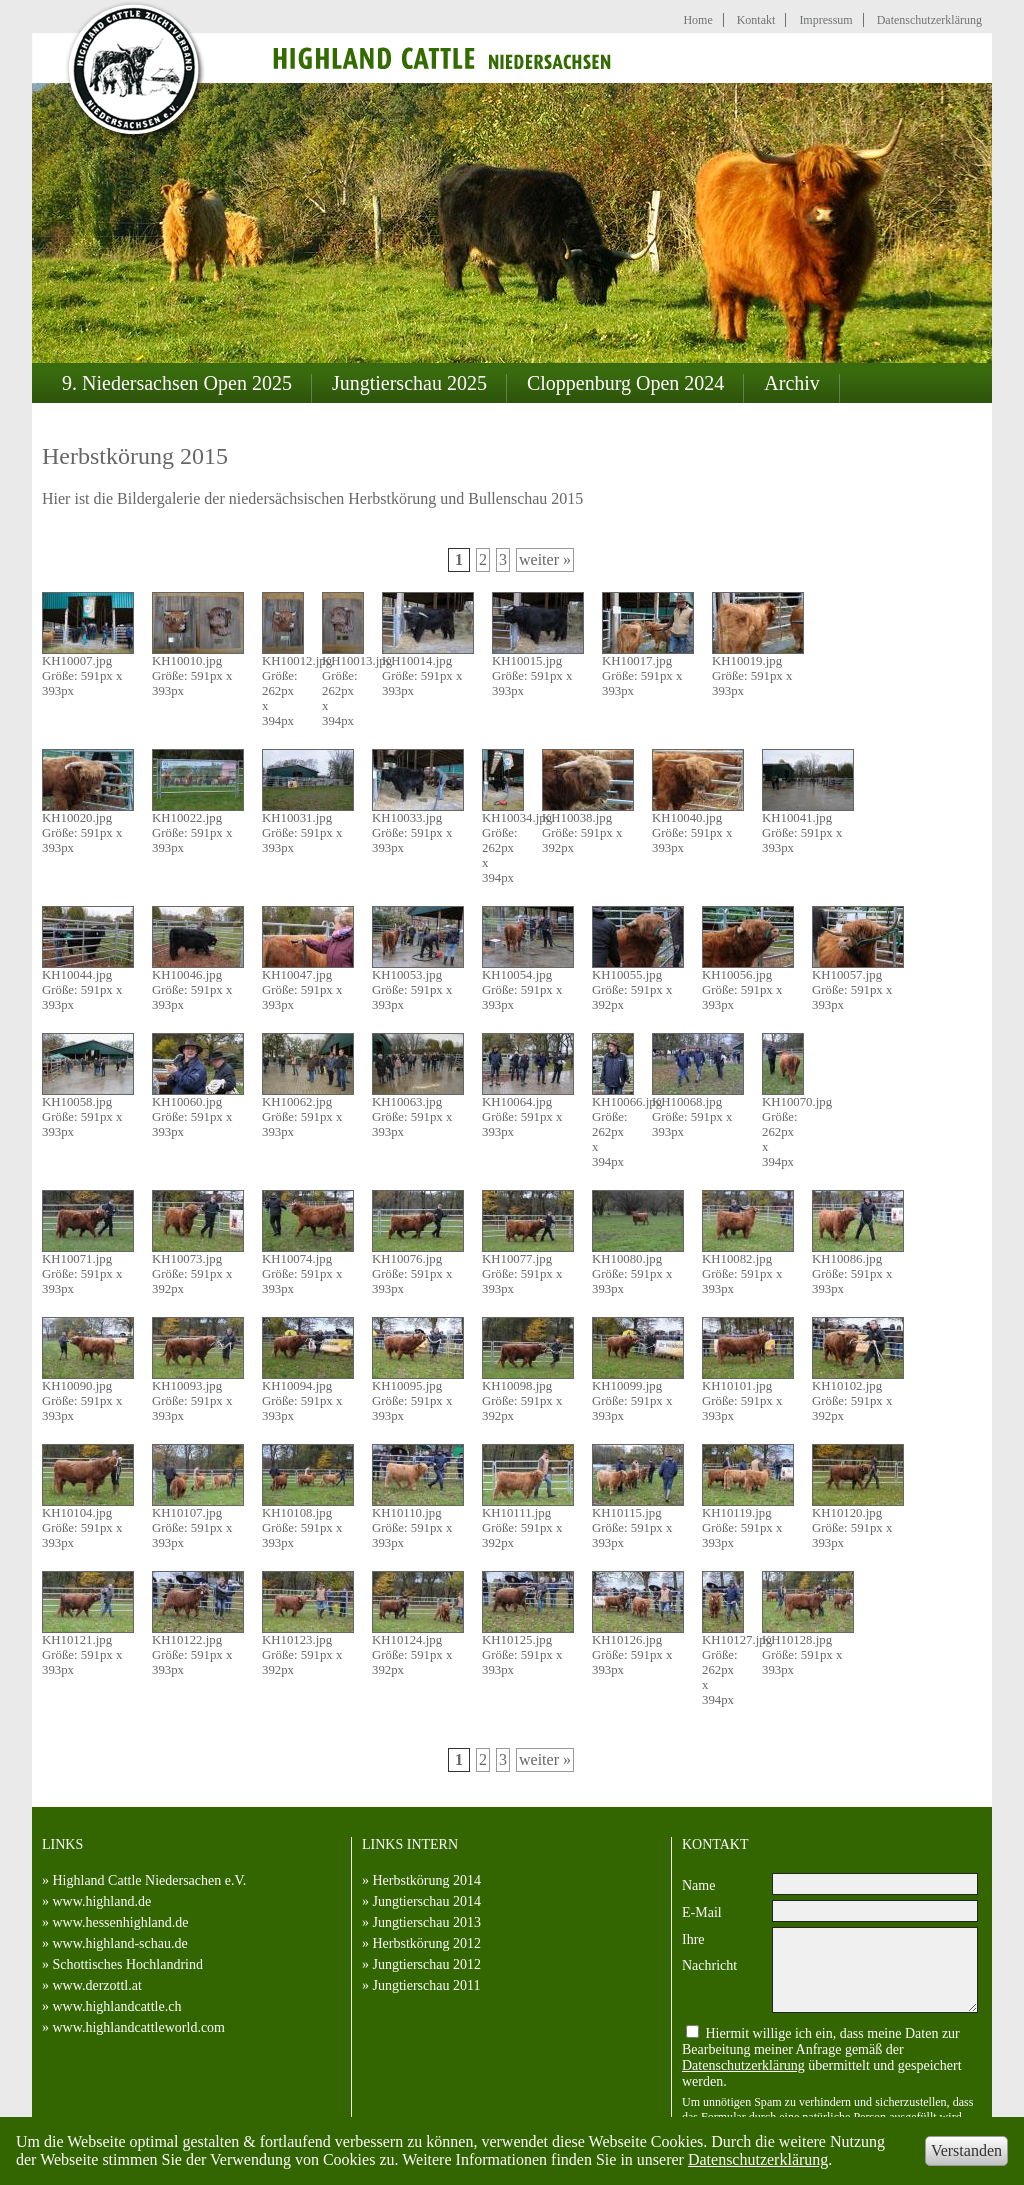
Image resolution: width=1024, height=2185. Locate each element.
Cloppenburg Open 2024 (625, 383)
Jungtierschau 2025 (409, 383)
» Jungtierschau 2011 (421, 1985)
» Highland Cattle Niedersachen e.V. (144, 1880)
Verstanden (966, 2150)
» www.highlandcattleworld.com (133, 2027)
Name (698, 1885)
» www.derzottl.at (92, 1985)
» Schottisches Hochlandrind (122, 1964)
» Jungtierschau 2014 (421, 1901)
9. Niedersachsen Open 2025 (177, 383)
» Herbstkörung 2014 (421, 1880)
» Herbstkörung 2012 (421, 1943)
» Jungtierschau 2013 (421, 1922)
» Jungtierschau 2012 (421, 1964)
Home (697, 20)
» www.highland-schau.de (115, 1943)
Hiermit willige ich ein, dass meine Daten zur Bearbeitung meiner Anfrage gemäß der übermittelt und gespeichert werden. (822, 2057)
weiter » (545, 559)
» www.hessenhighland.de (115, 1922)
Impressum (825, 20)
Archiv (792, 383)
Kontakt (756, 20)
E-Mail (702, 1912)
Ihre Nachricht (709, 1952)
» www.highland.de (96, 1901)
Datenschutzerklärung (758, 2159)
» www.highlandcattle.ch (111, 2006)
